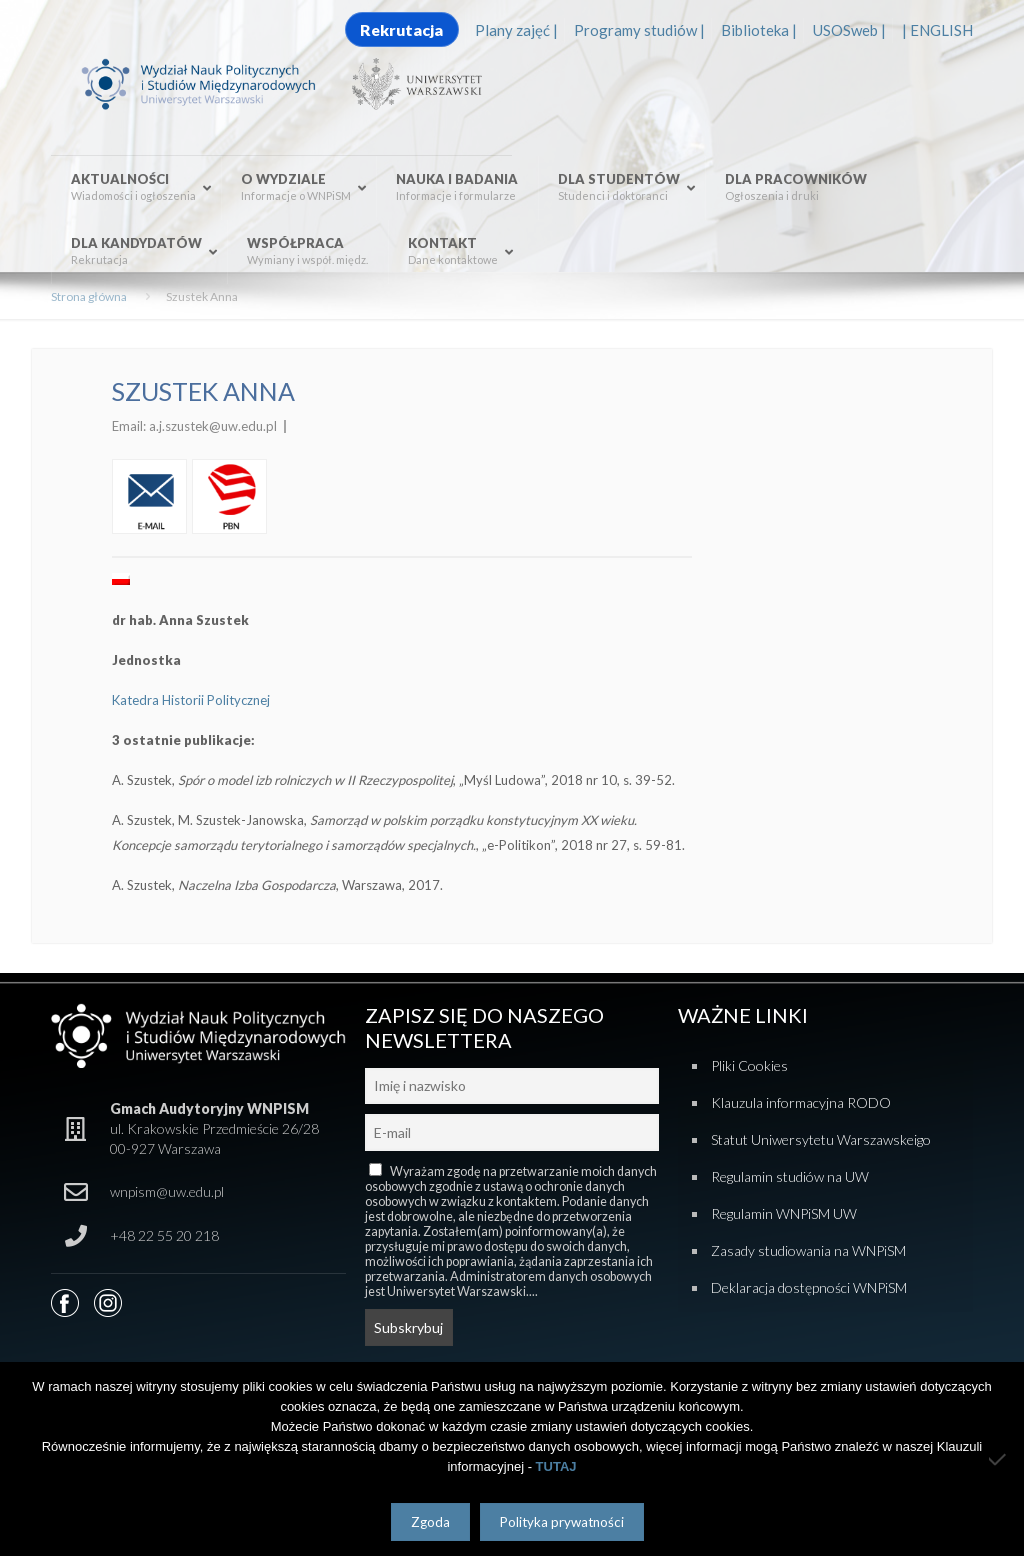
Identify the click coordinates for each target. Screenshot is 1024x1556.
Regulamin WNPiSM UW (784, 1213)
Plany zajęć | (516, 30)
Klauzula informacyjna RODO (801, 1102)
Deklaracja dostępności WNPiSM (809, 1287)
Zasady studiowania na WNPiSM (808, 1250)
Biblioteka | (759, 30)
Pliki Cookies (749, 1065)
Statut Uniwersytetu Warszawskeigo (821, 1139)
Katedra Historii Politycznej (191, 700)
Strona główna (89, 296)
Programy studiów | (639, 30)
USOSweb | (849, 30)
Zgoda (430, 1522)
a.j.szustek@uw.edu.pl (213, 426)
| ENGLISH (937, 30)
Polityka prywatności (562, 1522)
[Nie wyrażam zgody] (999, 1459)
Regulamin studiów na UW (790, 1176)
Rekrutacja (401, 29)
